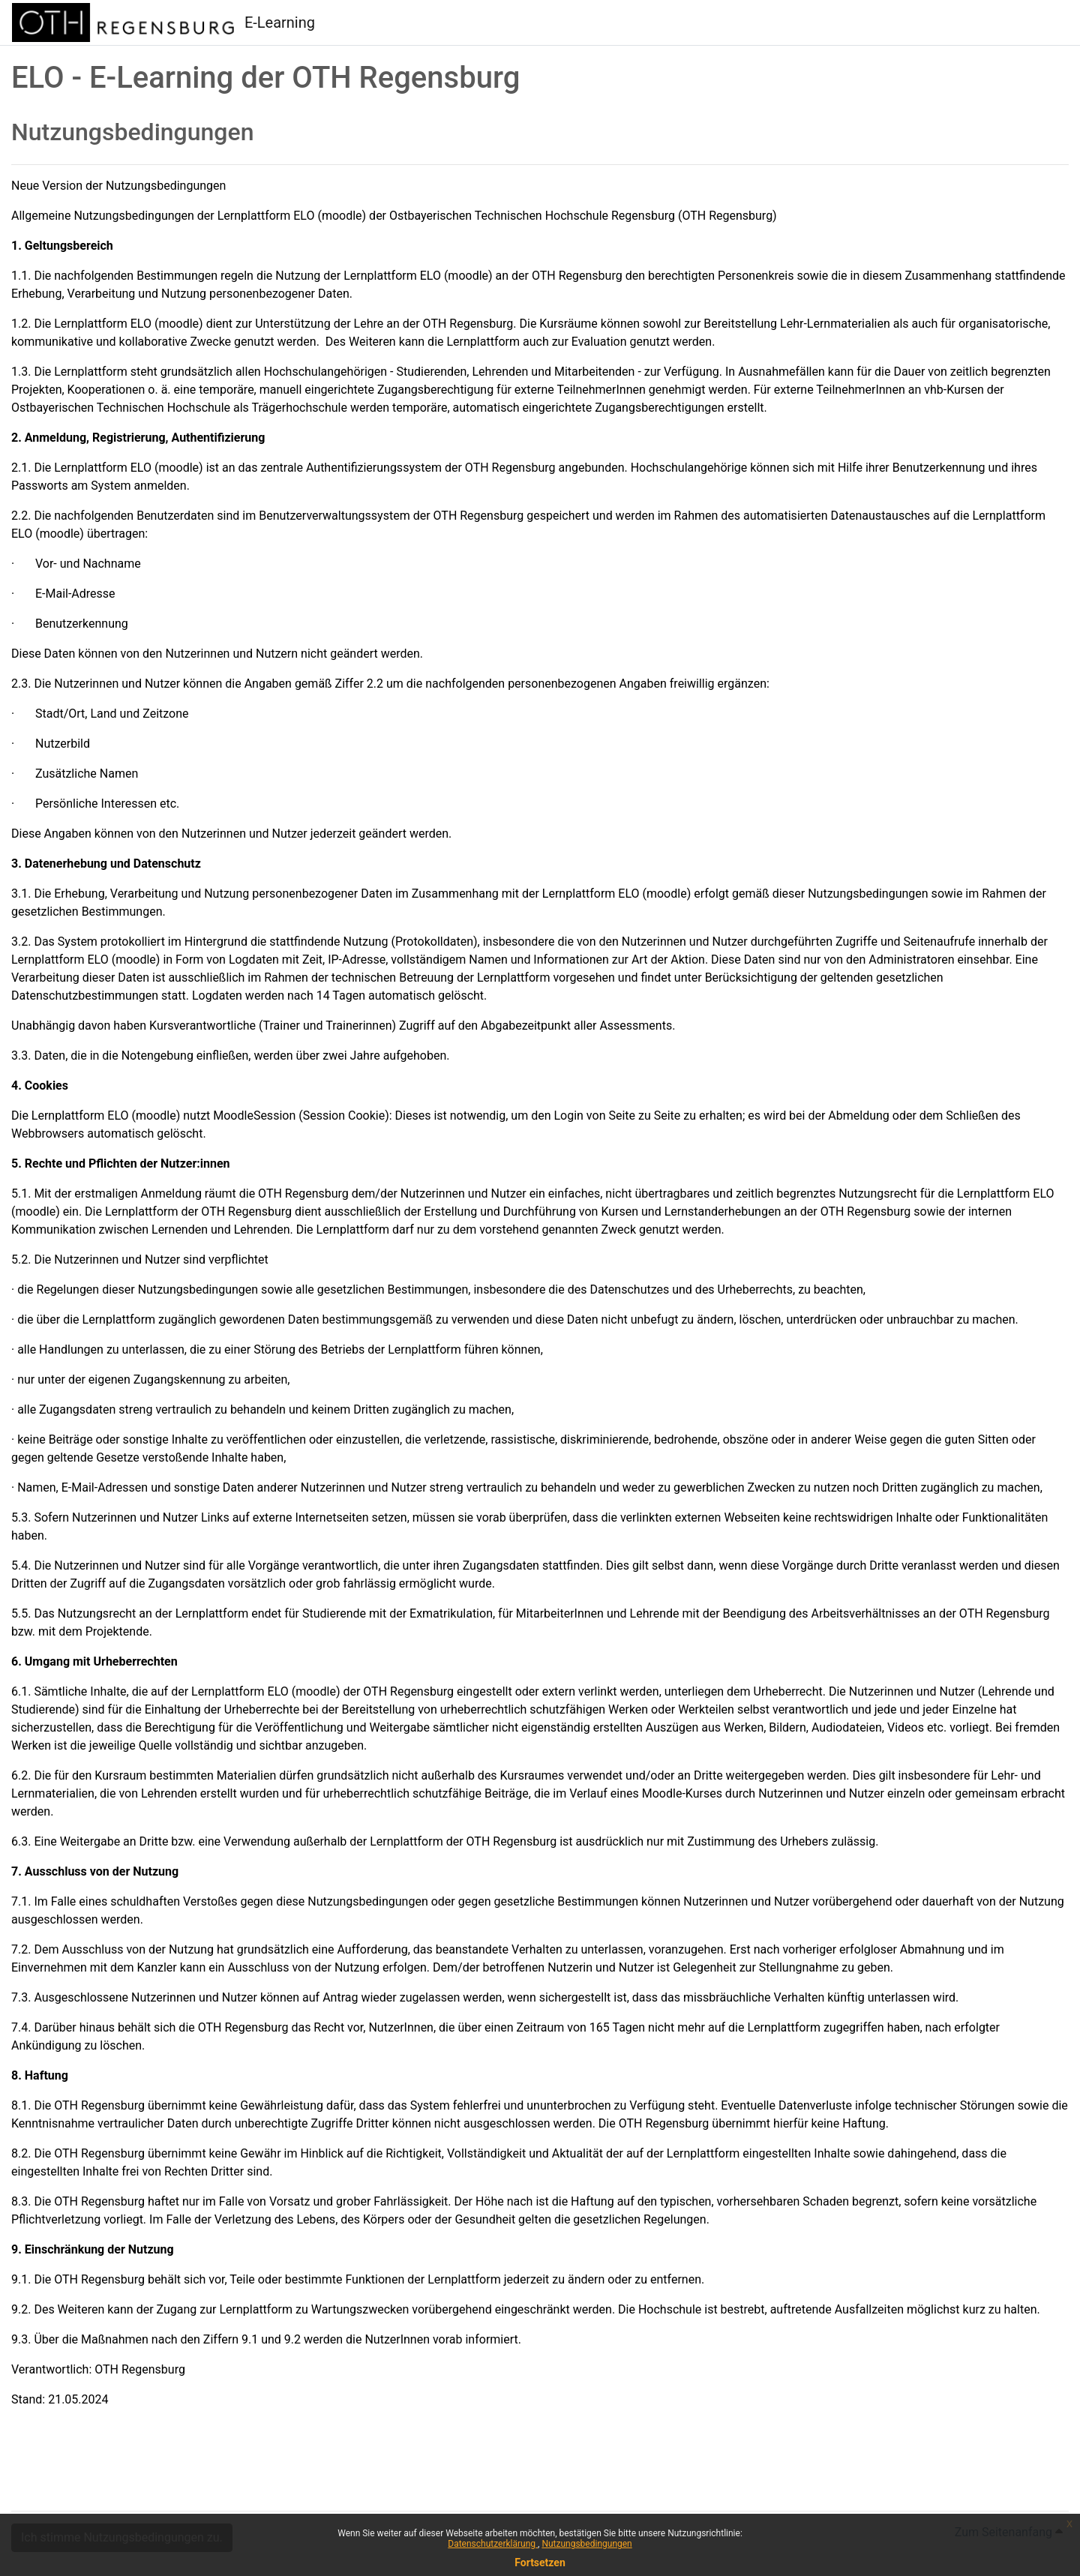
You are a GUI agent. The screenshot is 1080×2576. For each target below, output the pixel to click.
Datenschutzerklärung (493, 2544)
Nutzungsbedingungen (587, 2544)
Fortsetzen (540, 2563)
